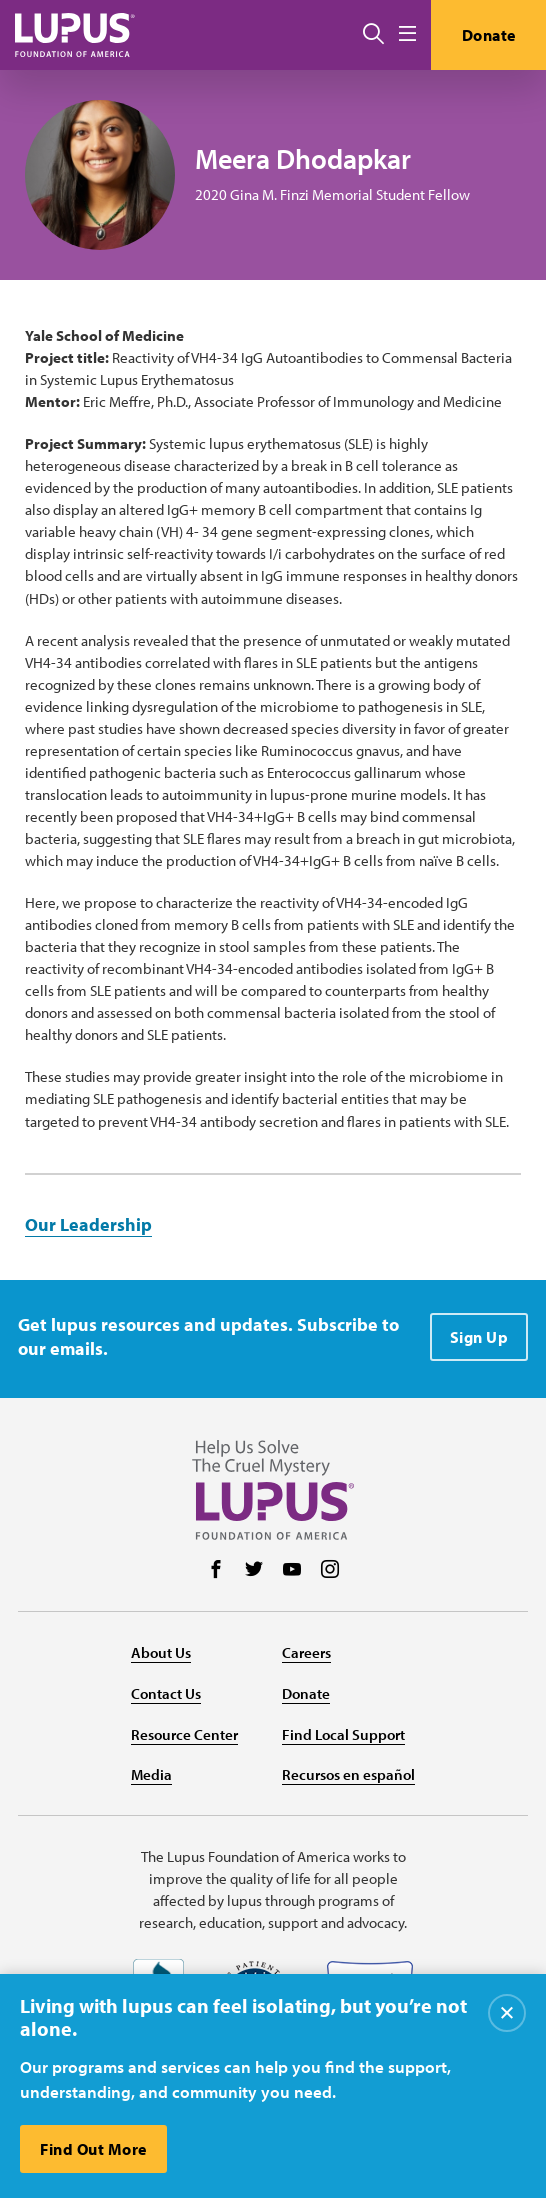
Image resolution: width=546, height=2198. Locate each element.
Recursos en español (348, 1774)
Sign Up (479, 1337)
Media (151, 1774)
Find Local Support (343, 1734)
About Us (161, 1652)
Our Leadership (88, 1224)
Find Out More (93, 2149)
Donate (489, 35)
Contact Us (166, 1693)
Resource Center (184, 1734)
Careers (306, 1652)
